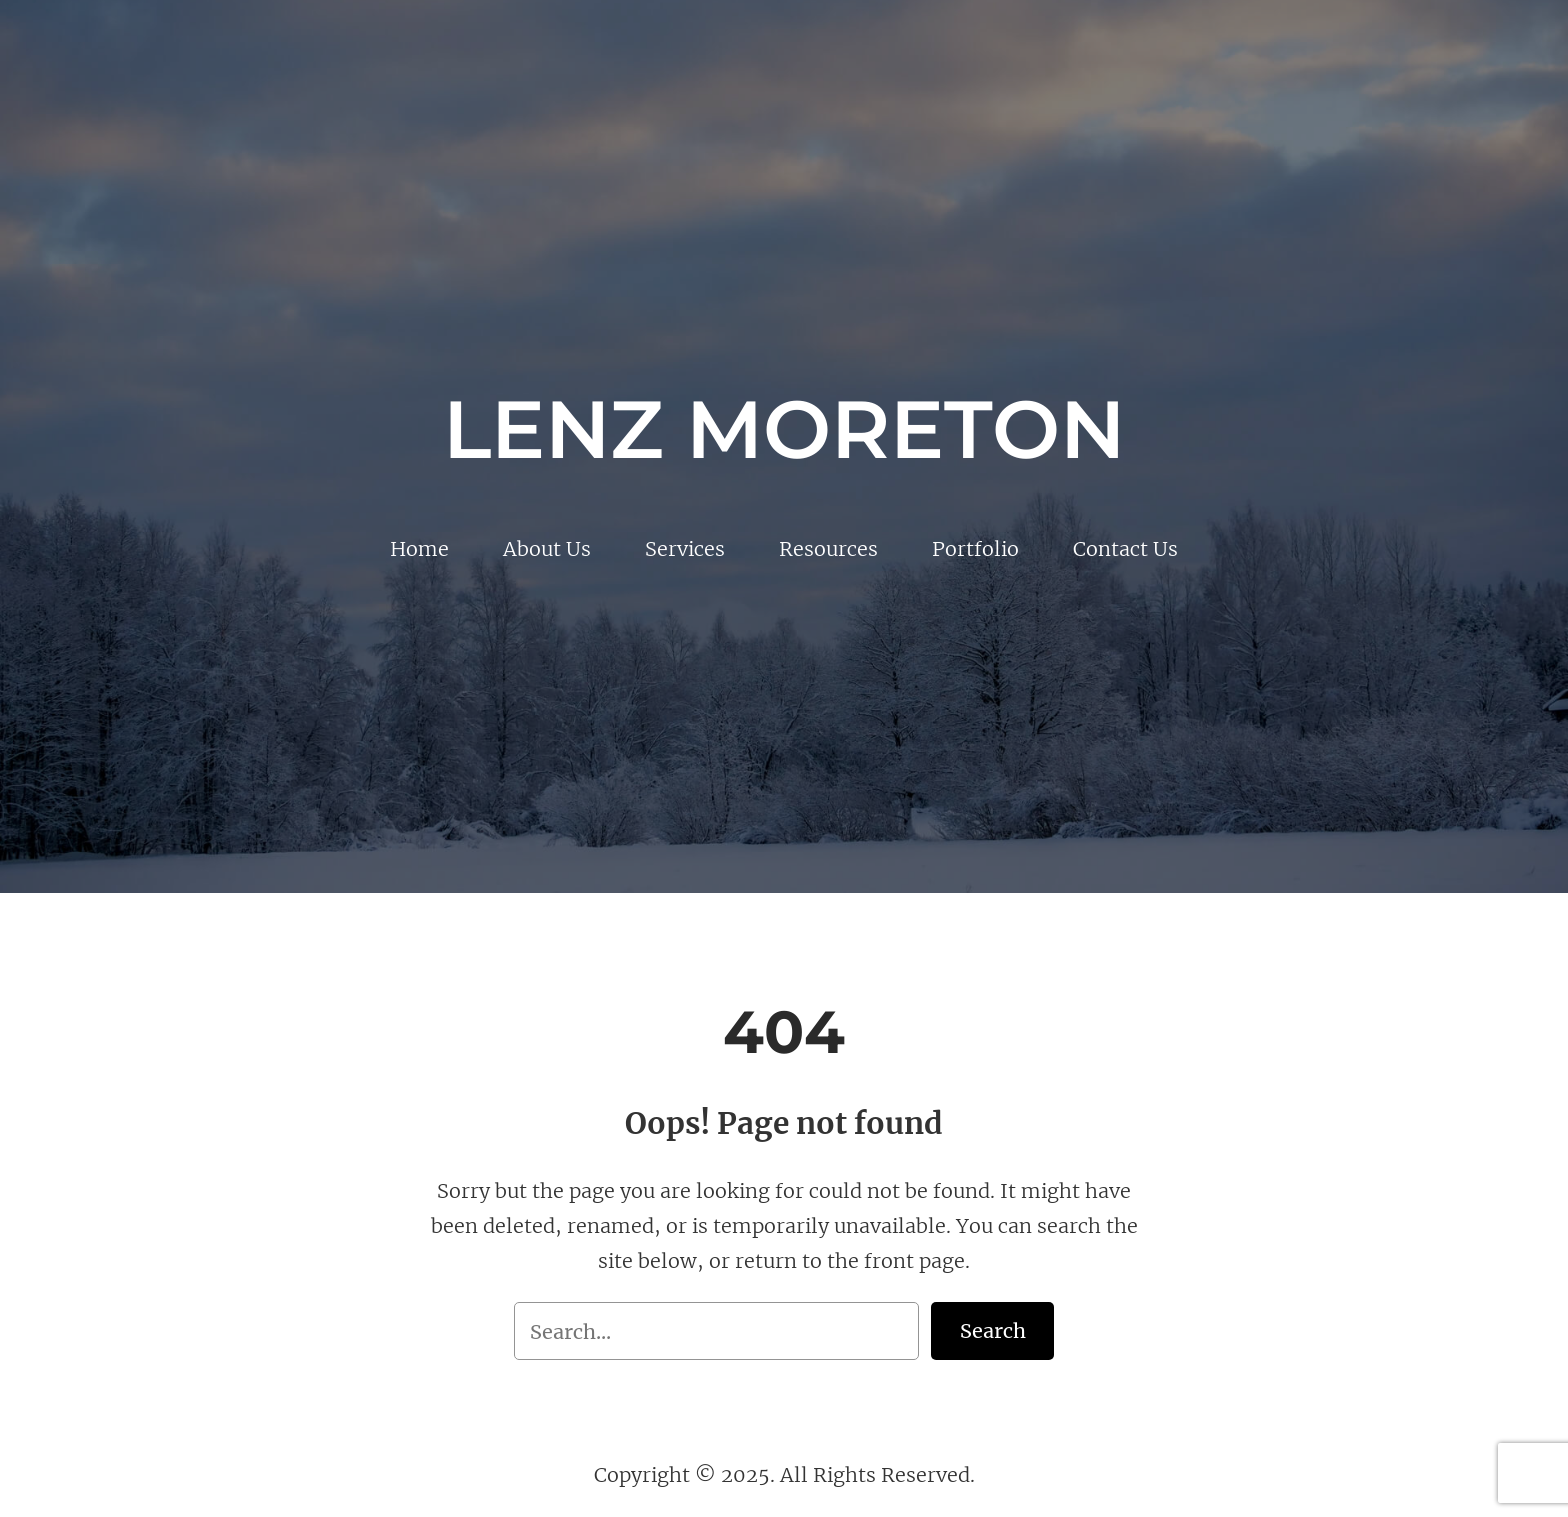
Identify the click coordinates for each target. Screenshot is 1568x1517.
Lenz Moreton (784, 429)
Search (993, 1330)
